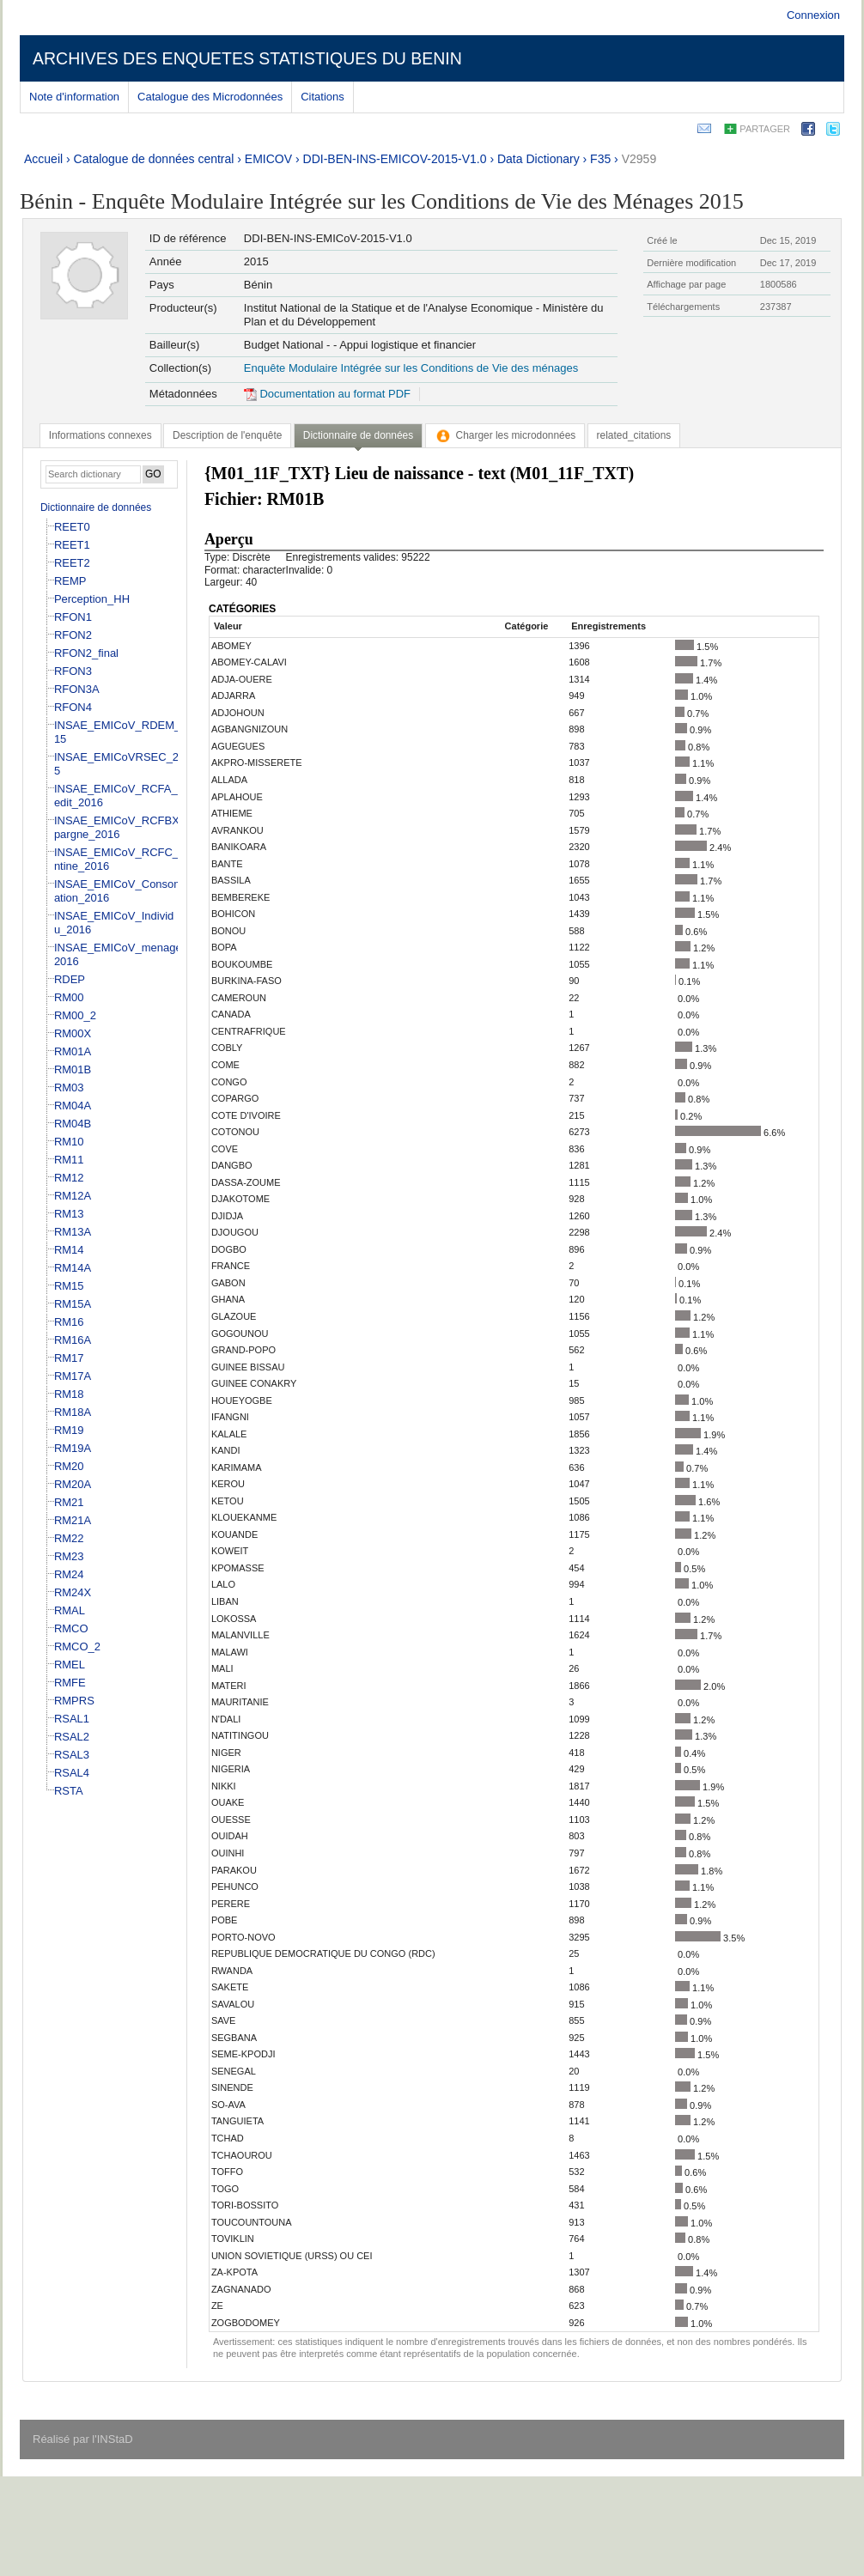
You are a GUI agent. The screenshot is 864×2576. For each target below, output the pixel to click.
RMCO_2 (77, 1646)
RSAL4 (71, 1772)
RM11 (69, 1159)
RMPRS (74, 1700)
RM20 (69, 1466)
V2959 (639, 159)
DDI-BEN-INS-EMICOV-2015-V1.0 (395, 159)
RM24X (72, 1592)
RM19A (72, 1448)
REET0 (72, 526)
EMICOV (268, 159)
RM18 (69, 1394)
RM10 (69, 1141)
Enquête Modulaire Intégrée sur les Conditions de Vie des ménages (411, 367)
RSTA (68, 1790)
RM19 (69, 1430)
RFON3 (73, 671)
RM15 (69, 1285)
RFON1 (73, 617)
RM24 (69, 1574)
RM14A (72, 1267)
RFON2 (73, 635)
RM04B (72, 1123)
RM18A (72, 1412)
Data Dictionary (538, 159)
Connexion (813, 15)
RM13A (72, 1231)
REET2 (72, 562)
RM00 (69, 997)
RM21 (69, 1502)
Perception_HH (92, 598)
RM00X (72, 1033)
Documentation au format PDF (327, 393)
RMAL (69, 1610)
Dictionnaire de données (95, 507)
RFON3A (77, 689)
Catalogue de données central (154, 159)
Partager (764, 129)
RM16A (72, 1340)
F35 (600, 159)
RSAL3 (71, 1754)
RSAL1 (71, 1718)
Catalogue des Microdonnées (210, 96)
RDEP (69, 979)
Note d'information (74, 96)
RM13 (69, 1213)
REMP (70, 580)
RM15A (72, 1303)
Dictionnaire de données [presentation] (358, 435)
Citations (322, 96)
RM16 (69, 1321)
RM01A (72, 1051)
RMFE (70, 1682)
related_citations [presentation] (634, 435)
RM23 (69, 1556)
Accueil (43, 159)
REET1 (72, 544)
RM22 (69, 1538)
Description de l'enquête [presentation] (227, 435)
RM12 (69, 1177)
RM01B (72, 1069)
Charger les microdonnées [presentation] (505, 435)
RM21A (72, 1520)
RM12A (72, 1195)
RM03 (69, 1087)
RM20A (72, 1484)
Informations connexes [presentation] (100, 435)
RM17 (69, 1358)
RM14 (69, 1249)
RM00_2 (75, 1015)
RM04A (72, 1105)
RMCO (71, 1628)
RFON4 (73, 707)
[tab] (100, 435)
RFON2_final (86, 653)
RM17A (72, 1376)
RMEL (69, 1664)
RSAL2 (71, 1736)
